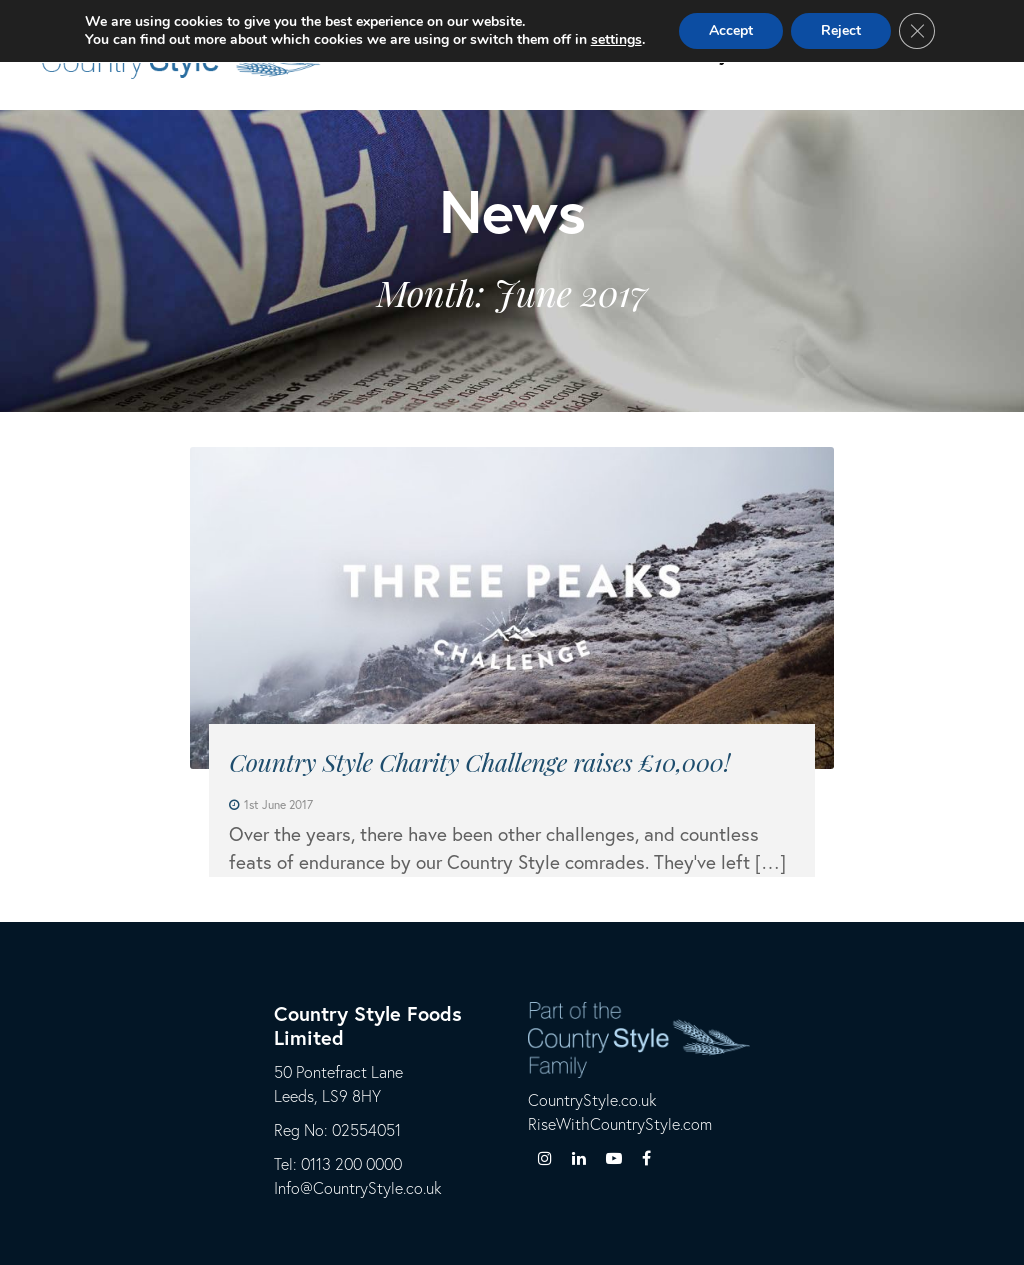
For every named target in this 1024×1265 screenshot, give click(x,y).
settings (616, 40)
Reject (841, 30)
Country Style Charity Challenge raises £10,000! (479, 761)
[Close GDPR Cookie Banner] (917, 31)
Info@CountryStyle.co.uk (358, 1187)
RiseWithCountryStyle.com (620, 1123)
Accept (731, 30)
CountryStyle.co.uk (592, 1099)
